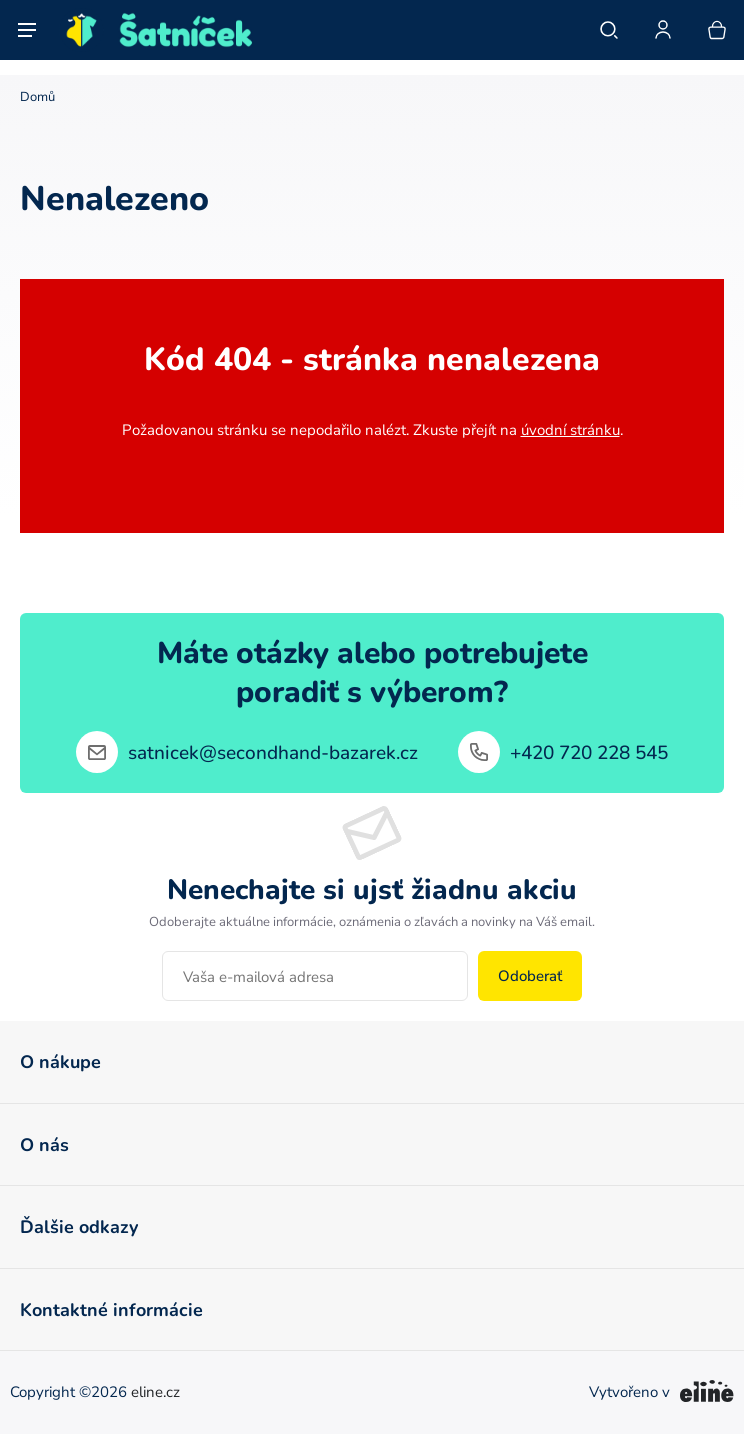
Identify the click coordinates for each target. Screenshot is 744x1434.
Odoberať (530, 975)
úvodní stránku (570, 429)
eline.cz (155, 1392)
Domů (37, 96)
